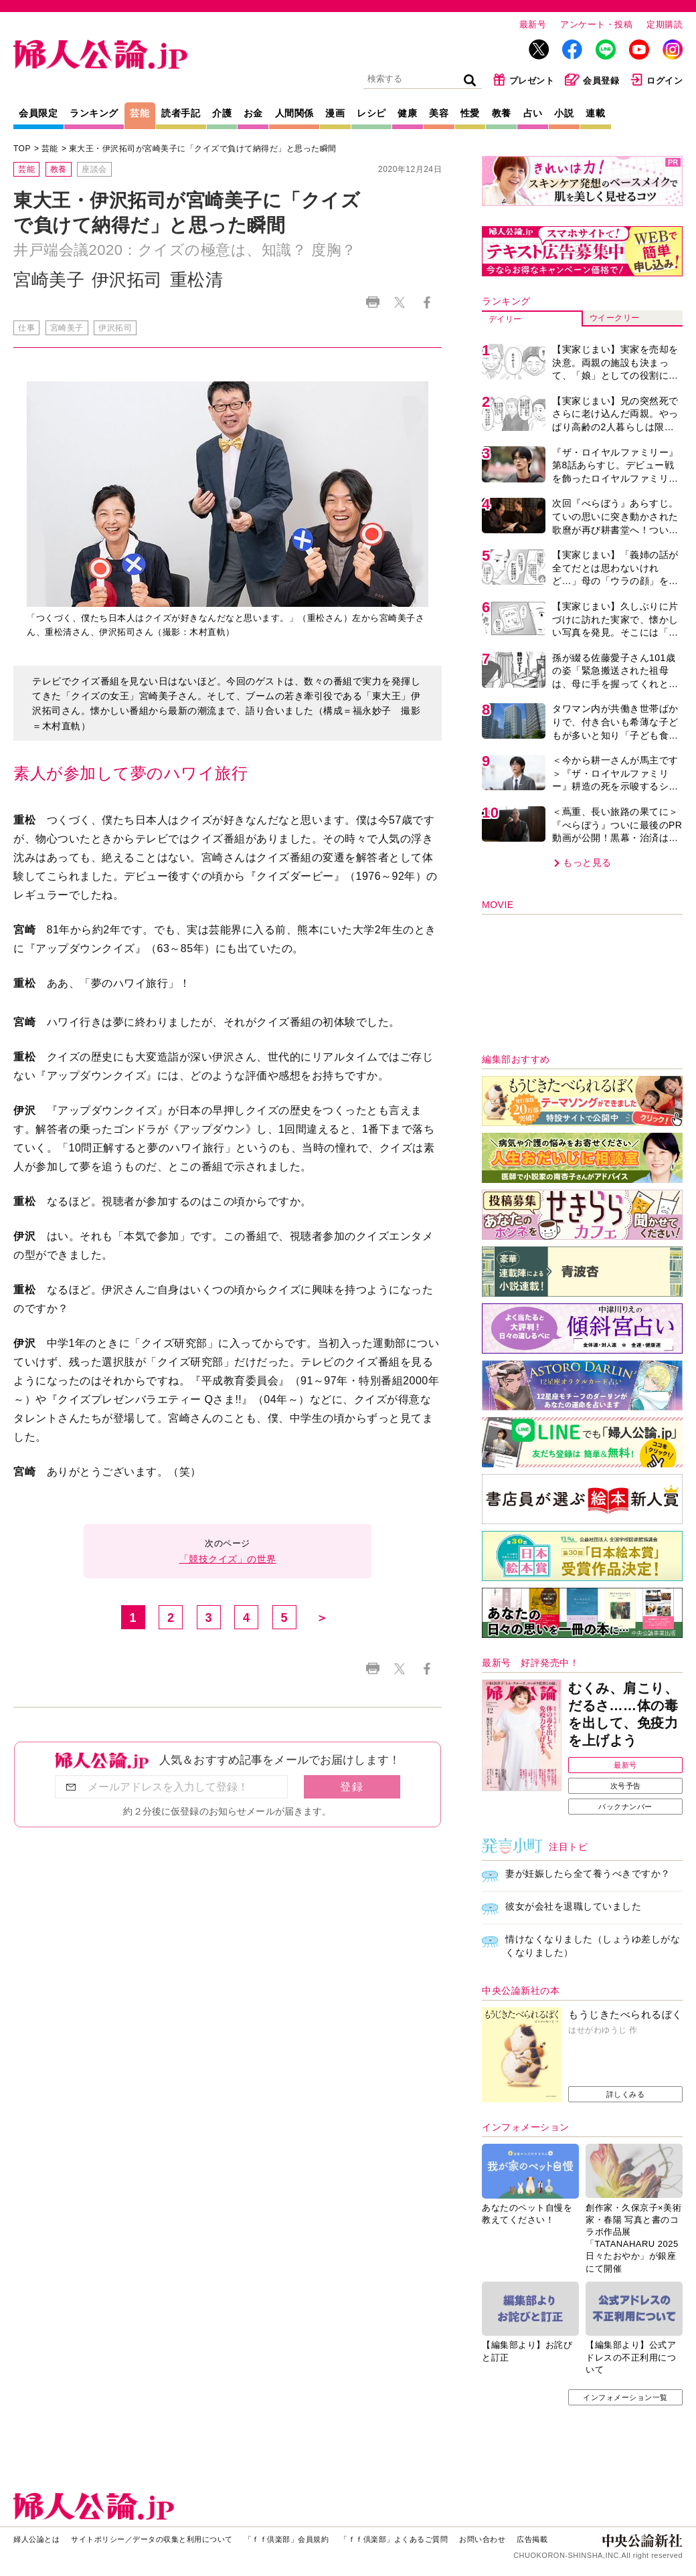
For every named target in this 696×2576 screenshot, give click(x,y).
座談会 (94, 169)
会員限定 (38, 113)
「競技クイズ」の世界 (227, 1559)
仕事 (26, 328)
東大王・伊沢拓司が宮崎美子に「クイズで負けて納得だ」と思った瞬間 (203, 148)
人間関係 (294, 113)
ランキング (94, 113)
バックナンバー (625, 1807)
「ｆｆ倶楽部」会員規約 (286, 2539)
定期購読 (664, 24)
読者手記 (180, 113)
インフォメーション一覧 (625, 2397)
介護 (222, 113)
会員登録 (592, 79)
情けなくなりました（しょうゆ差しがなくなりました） (592, 1946)
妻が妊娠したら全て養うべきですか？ (588, 1873)
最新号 (533, 24)
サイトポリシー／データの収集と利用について (152, 2539)
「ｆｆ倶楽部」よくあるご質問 (394, 2539)
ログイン (656, 79)
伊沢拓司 (115, 328)
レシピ (371, 113)
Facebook (426, 302)
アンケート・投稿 (596, 24)
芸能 (139, 113)
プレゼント (524, 79)
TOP (22, 148)
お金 (253, 113)
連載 (595, 113)
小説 (564, 113)
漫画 (335, 113)
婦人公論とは (36, 2539)
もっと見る (587, 862)
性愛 (470, 113)
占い (533, 113)
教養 (501, 113)
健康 (407, 113)
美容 (438, 113)
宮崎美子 (67, 328)
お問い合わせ (482, 2539)
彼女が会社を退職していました (573, 1906)
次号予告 (625, 1786)
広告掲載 (532, 2539)
